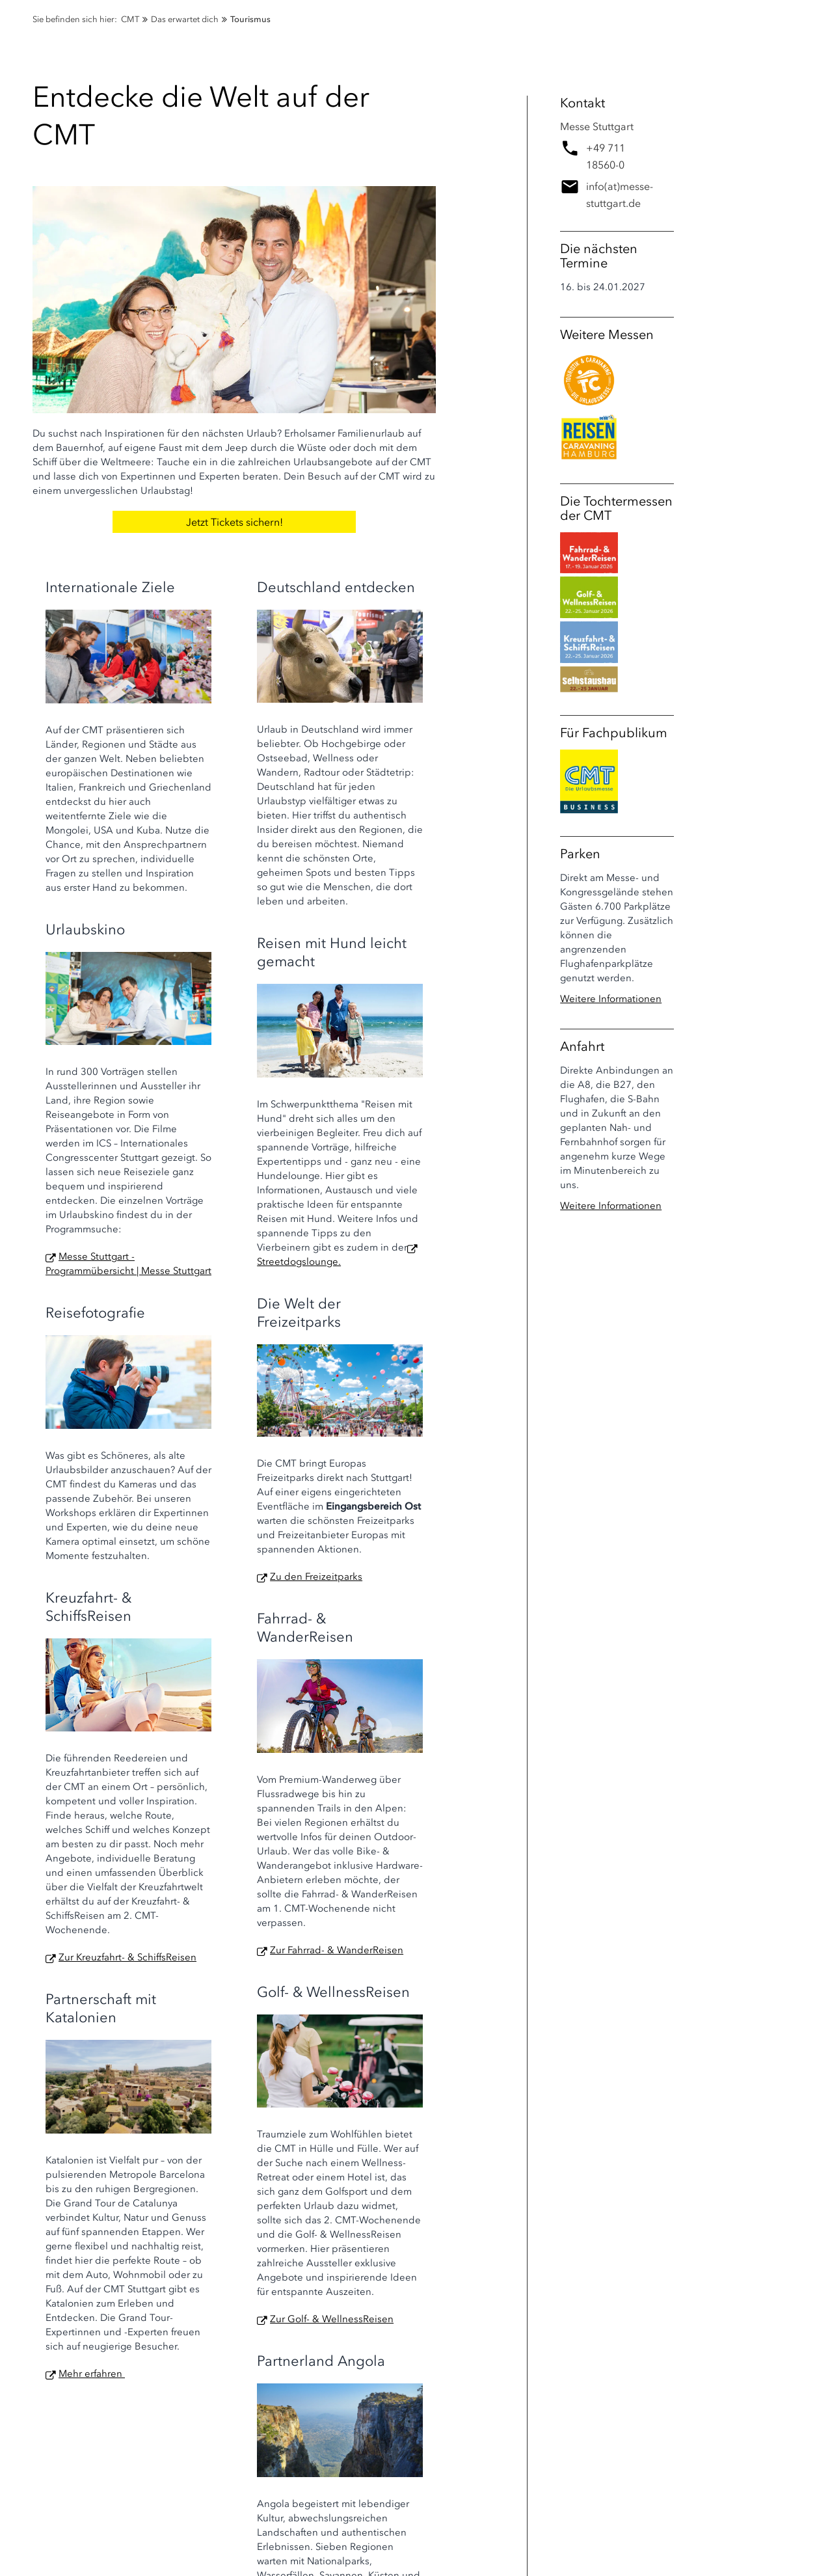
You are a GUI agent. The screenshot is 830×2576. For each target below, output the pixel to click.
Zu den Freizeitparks (316, 1576)
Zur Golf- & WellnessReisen (332, 2319)
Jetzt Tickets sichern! (234, 521)
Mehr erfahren (92, 2373)
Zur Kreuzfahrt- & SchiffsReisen (127, 1957)
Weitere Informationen (611, 999)
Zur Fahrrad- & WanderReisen (336, 1950)
